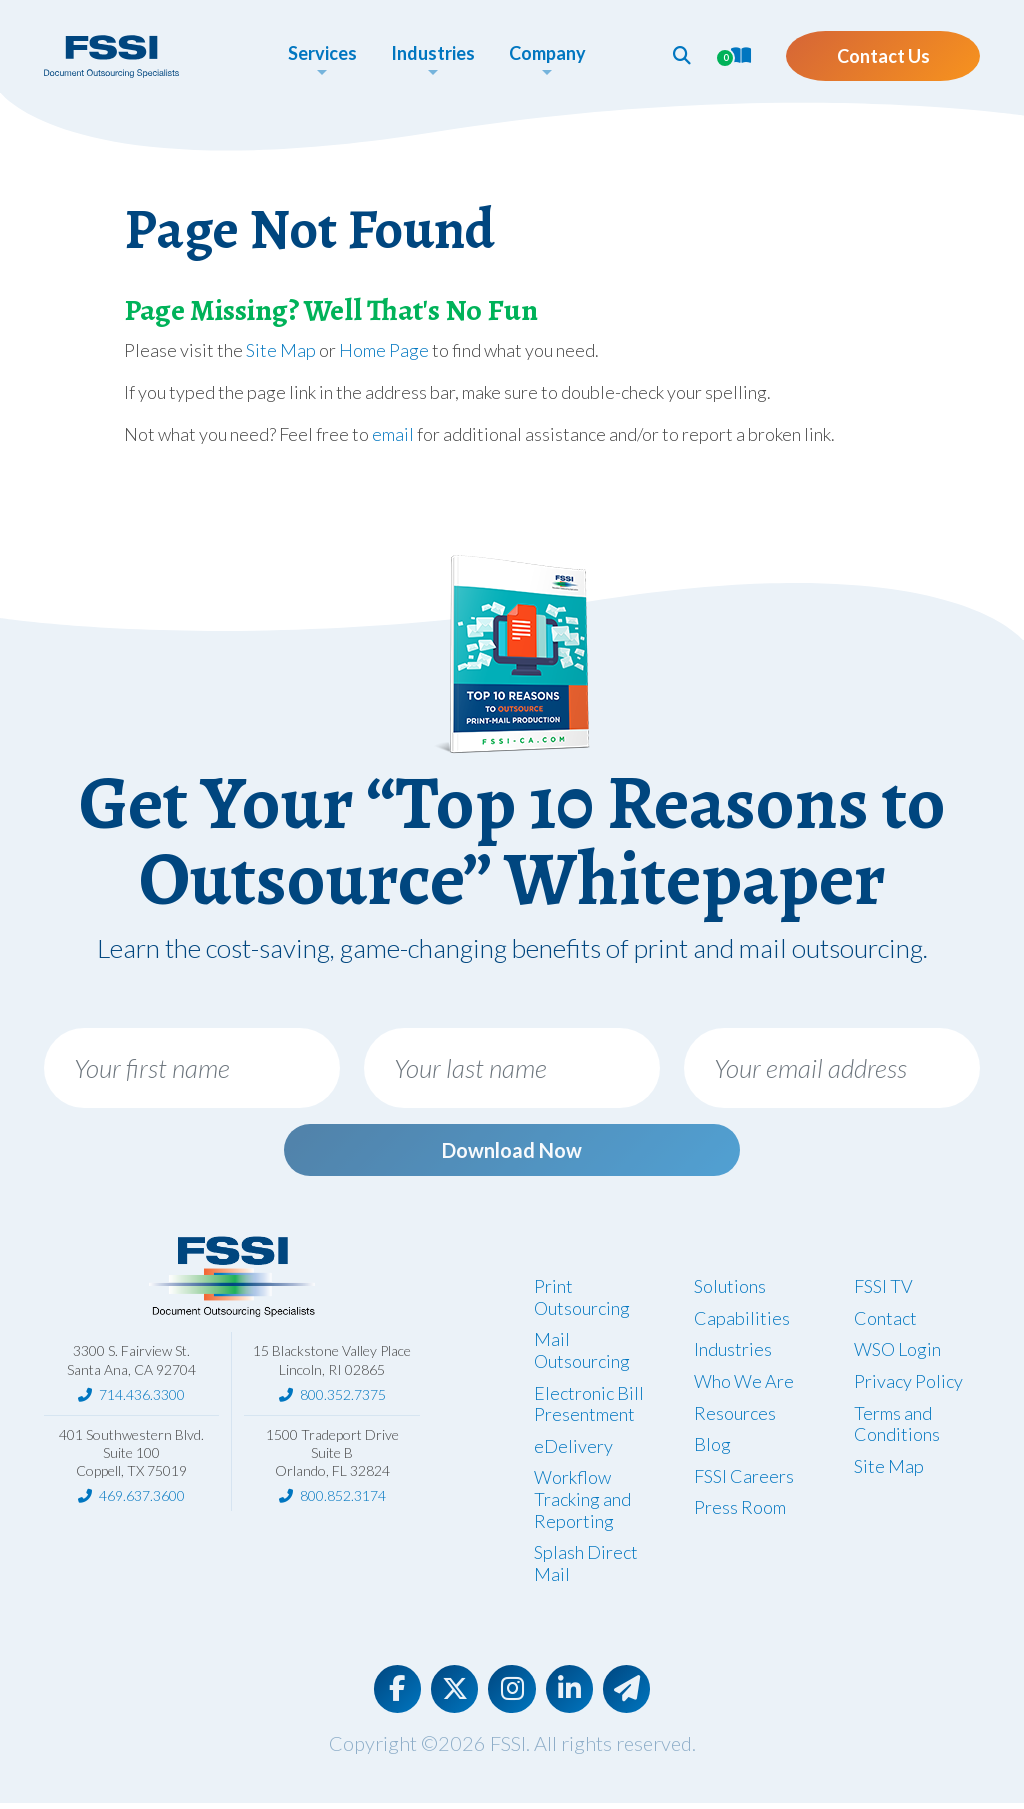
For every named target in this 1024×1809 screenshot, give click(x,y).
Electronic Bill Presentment (589, 1408)
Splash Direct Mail (586, 1567)
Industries (733, 1353)
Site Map (281, 350)
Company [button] (537, 53)
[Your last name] (512, 1068)
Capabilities (742, 1322)
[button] (663, 55)
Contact (885, 1322)
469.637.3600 (142, 1499)
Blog (712, 1448)
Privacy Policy (908, 1385)
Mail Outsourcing (582, 1354)
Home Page (384, 350)
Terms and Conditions (897, 1428)
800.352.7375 (343, 1398)
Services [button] (312, 53)
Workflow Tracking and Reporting (582, 1502)
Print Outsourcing (582, 1301)
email (393, 434)
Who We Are (744, 1385)
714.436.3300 (142, 1398)
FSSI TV (883, 1290)
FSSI (508, 1749)
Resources (735, 1417)
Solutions (730, 1290)
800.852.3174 (343, 1499)
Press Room (740, 1511)
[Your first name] (192, 1068)
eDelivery (573, 1450)
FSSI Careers (744, 1480)
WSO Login (897, 1353)
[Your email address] (832, 1068)
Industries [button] (423, 53)
